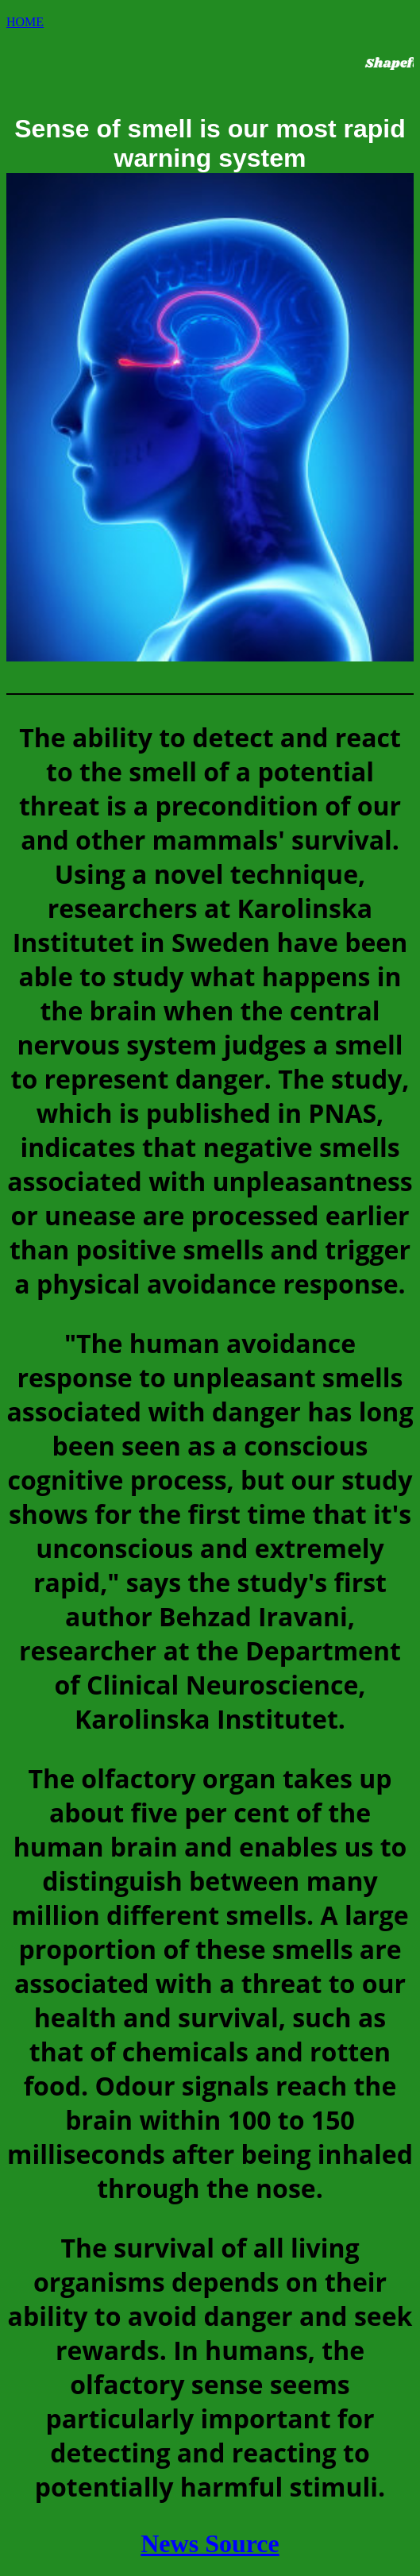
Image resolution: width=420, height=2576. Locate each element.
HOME (25, 22)
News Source (210, 2543)
